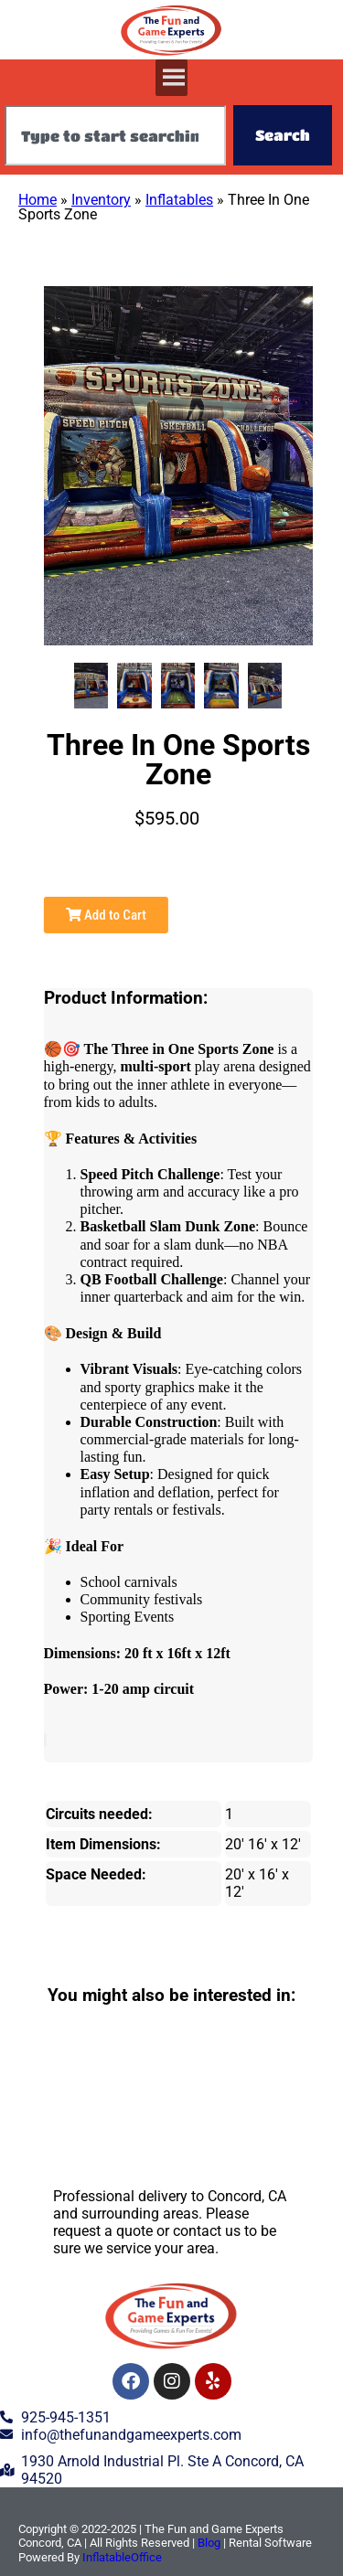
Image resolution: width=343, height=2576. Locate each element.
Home (37, 199)
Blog (209, 2542)
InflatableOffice (122, 2557)
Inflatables (179, 199)
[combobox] (115, 135)
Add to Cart (106, 915)
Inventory (101, 199)
